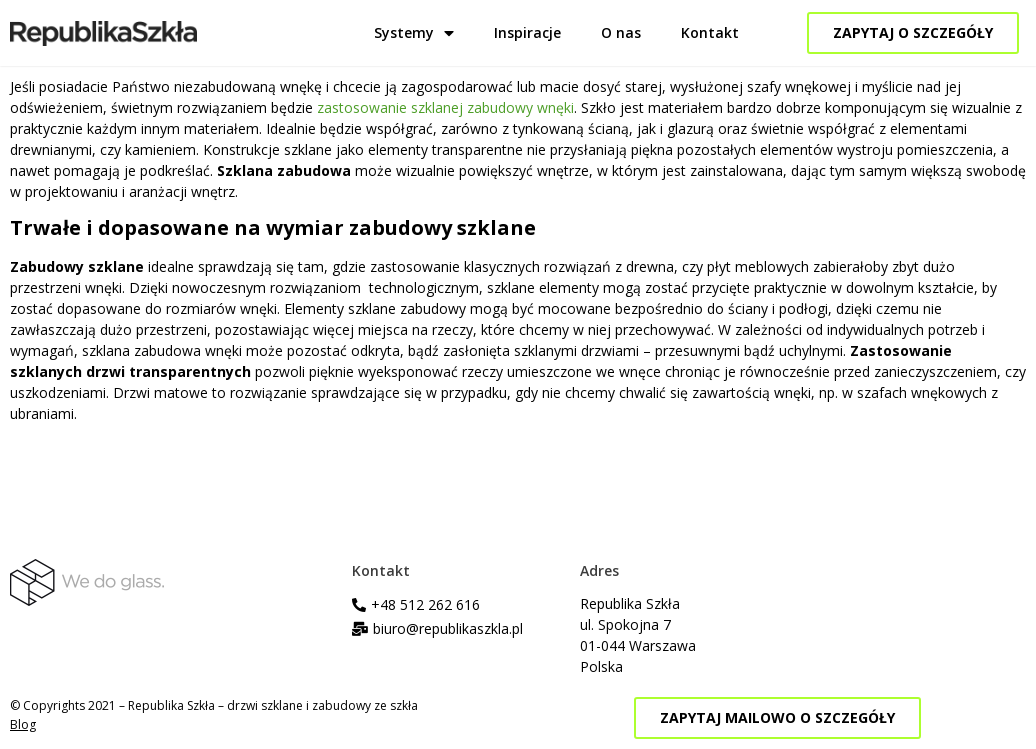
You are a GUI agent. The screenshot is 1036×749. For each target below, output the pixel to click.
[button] (913, 33)
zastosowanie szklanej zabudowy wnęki (445, 107)
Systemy (414, 33)
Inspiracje (527, 32)
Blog (23, 724)
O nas (621, 32)
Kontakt (710, 32)
